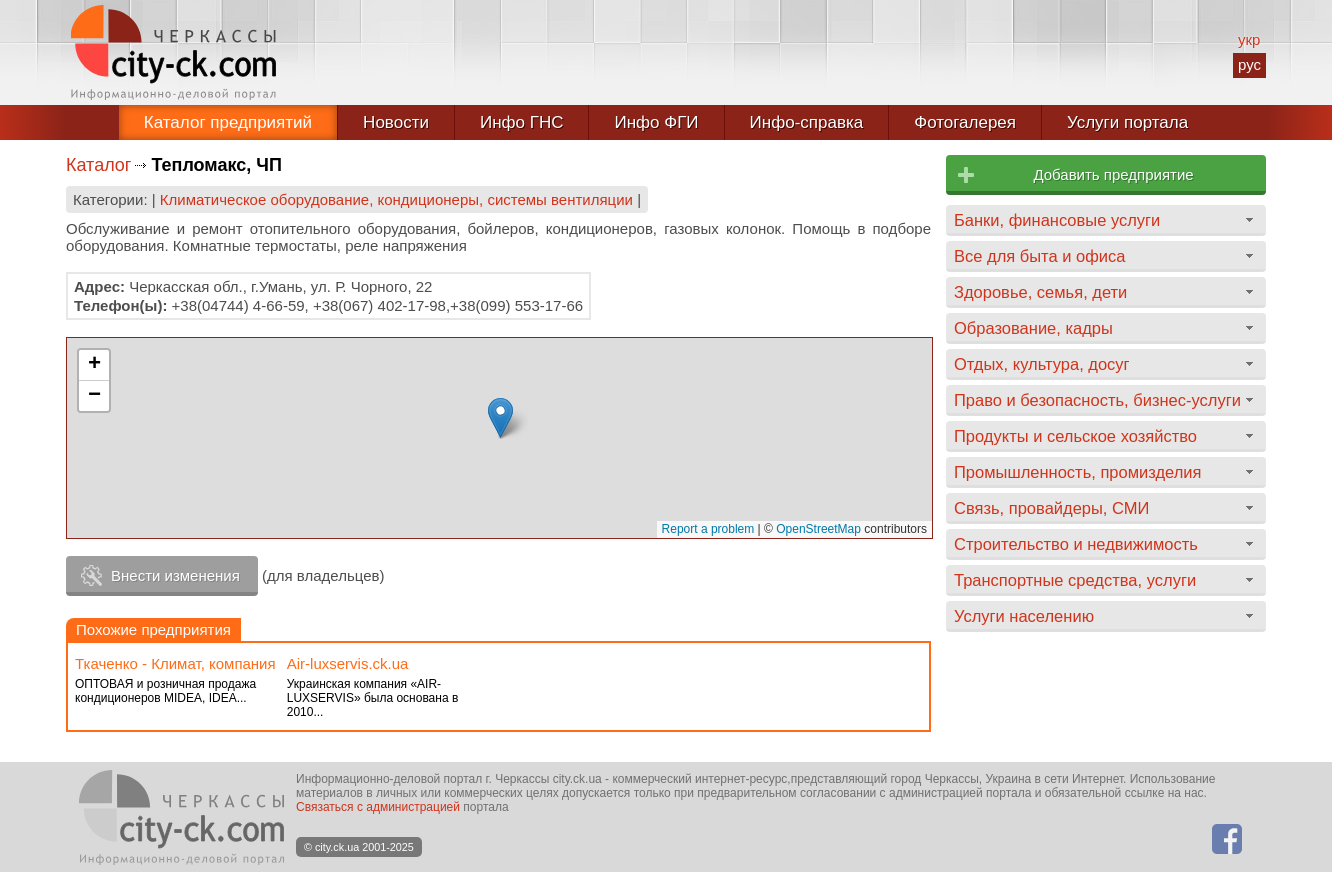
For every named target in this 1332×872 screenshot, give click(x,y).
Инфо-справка (807, 122)
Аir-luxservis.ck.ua (348, 663)
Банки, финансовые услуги (1057, 220)
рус (1249, 64)
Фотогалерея (965, 122)
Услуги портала (1127, 122)
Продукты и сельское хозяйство (1075, 436)
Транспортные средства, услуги (1075, 580)
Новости (396, 122)
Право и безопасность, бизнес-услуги (1097, 400)
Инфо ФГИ (656, 122)
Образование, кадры (1033, 328)
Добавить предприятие (1113, 174)
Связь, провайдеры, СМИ (1051, 508)
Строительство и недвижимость (1076, 544)
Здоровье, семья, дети (1040, 292)
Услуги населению (1024, 616)
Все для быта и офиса (1039, 256)
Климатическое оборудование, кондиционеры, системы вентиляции (396, 199)
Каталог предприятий (228, 122)
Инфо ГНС (522, 122)
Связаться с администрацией (378, 807)
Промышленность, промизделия (1078, 472)
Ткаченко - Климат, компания (175, 663)
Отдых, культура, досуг (1042, 364)
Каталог (98, 165)
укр (1249, 39)
